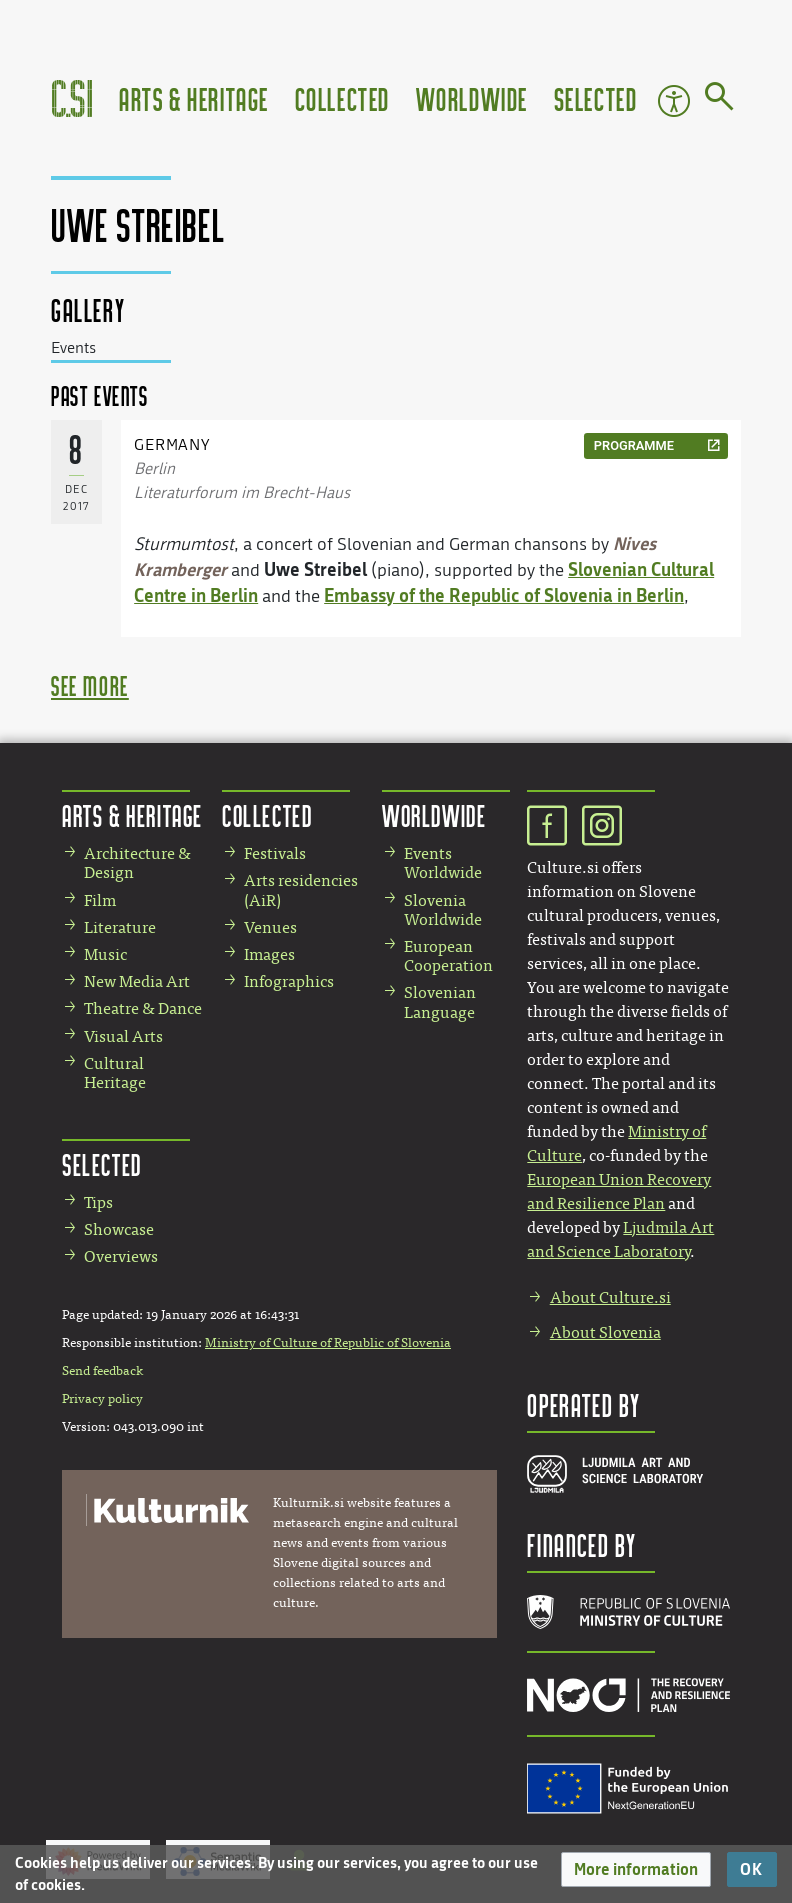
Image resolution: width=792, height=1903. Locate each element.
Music (105, 954)
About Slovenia (605, 1332)
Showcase (119, 1229)
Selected (596, 98)
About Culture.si (610, 1297)
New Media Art (137, 981)
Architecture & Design (137, 863)
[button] (636, 1869)
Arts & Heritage (194, 98)
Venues (270, 927)
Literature (120, 927)
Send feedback (102, 1371)
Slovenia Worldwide (443, 910)
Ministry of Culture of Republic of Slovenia (328, 1343)
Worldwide (472, 98)
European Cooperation (448, 956)
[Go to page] (719, 100)
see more (90, 685)
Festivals (275, 853)
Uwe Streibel (315, 569)
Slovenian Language (440, 1002)
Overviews (121, 1256)
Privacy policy (102, 1399)
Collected (342, 98)
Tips (98, 1202)
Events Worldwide (443, 863)
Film (100, 900)
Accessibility (674, 101)
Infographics (289, 981)
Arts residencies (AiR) (301, 890)
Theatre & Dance (143, 1008)
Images (269, 954)
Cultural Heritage (115, 1073)
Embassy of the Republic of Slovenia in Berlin (504, 595)
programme (634, 445)
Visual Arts (123, 1036)
